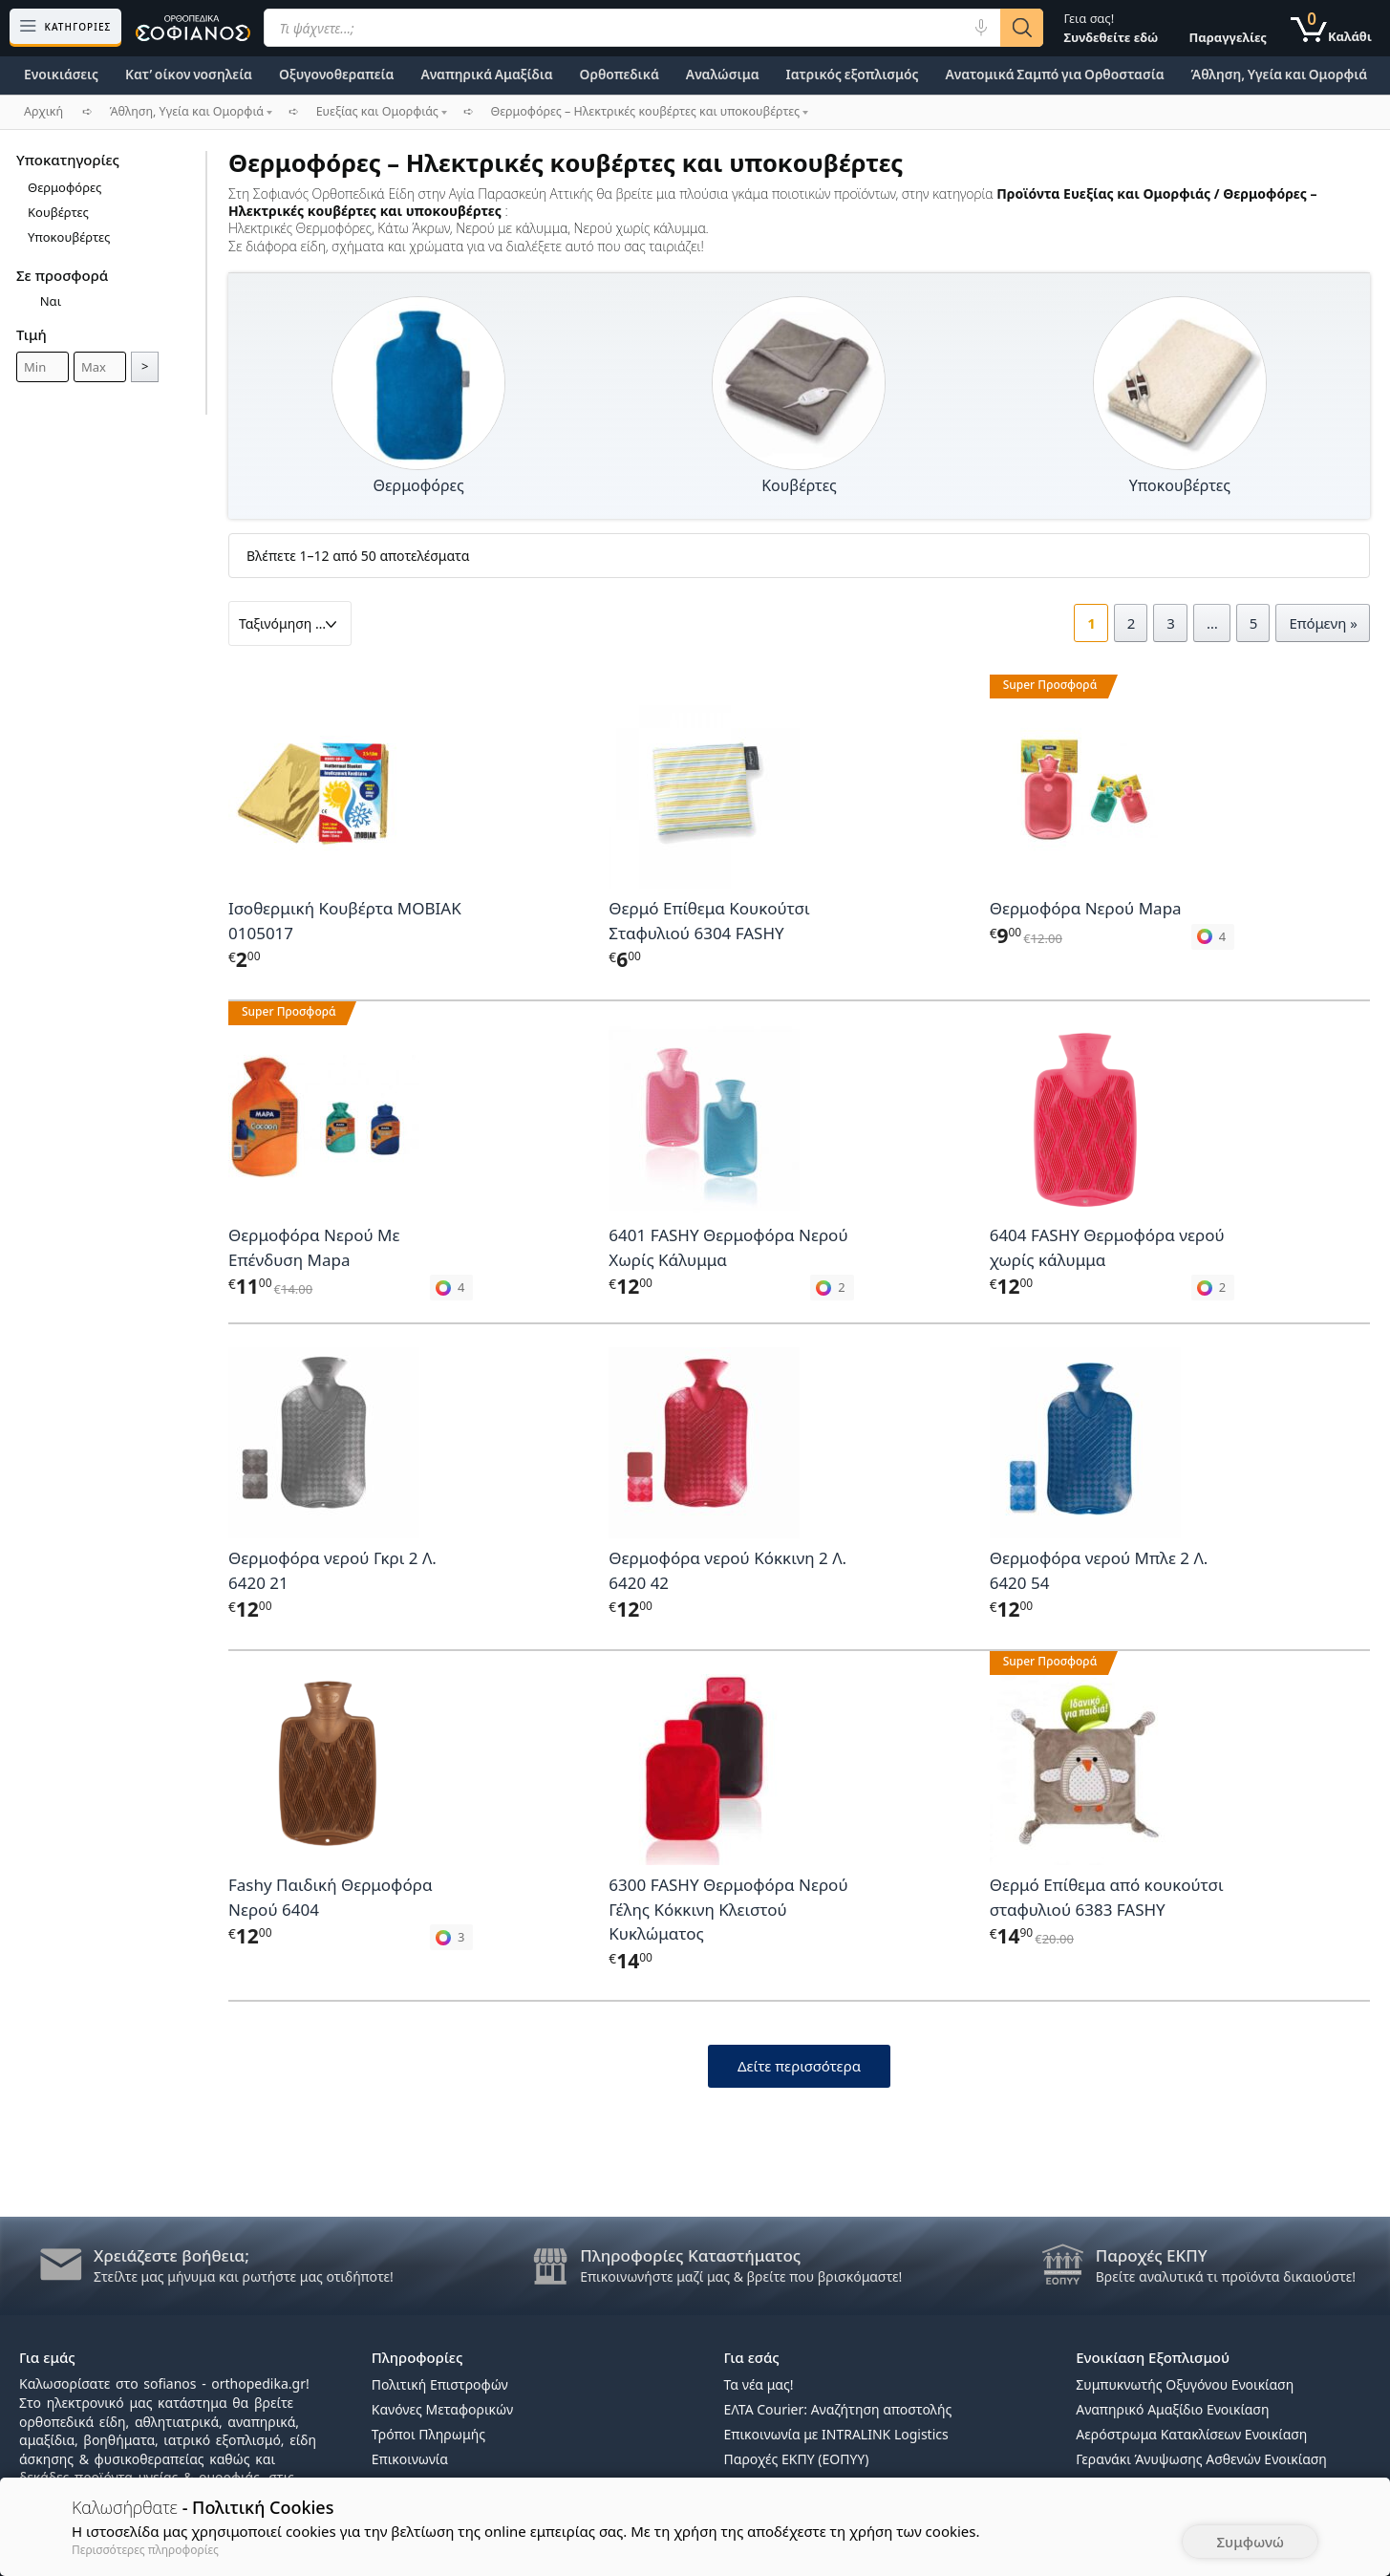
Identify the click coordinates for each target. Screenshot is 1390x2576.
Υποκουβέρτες (69, 237)
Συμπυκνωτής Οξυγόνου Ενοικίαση (1185, 2384)
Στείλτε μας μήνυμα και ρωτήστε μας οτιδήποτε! (244, 2276)
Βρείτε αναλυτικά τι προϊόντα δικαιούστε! (1226, 2276)
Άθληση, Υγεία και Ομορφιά (1279, 74)
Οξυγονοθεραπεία (336, 74)
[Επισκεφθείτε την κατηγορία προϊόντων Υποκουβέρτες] (1179, 384)
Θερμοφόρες (64, 187)
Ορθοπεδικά (619, 74)
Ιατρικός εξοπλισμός (852, 74)
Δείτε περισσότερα (799, 2065)
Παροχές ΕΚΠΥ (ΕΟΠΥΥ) (796, 2459)
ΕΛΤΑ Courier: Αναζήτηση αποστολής (838, 2409)
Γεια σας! (1110, 28)
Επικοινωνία (410, 2459)
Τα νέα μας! (759, 2384)
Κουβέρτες (58, 212)
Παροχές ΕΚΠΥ (1152, 2255)
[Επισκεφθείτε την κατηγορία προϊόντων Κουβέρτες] (798, 384)
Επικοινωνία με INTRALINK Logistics (836, 2434)
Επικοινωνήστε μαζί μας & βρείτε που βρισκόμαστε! (741, 2276)
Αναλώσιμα (722, 74)
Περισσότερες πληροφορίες (145, 2550)
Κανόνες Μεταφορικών (442, 2409)
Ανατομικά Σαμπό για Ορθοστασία (1054, 74)
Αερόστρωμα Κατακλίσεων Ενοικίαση (1191, 2434)
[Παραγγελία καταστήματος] (290, 623)
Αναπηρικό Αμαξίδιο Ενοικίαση (1172, 2409)
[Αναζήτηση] (1021, 28)
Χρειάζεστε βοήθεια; (171, 2255)
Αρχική (43, 111)
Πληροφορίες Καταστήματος (690, 2255)
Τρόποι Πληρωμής (428, 2434)
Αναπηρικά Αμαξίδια (486, 74)
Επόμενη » (1323, 623)
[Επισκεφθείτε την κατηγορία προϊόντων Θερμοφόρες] (418, 384)
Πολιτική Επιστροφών (440, 2384)
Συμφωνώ (1250, 2541)
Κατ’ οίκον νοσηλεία (188, 74)
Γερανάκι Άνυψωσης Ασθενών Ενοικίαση (1201, 2459)
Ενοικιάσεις (61, 74)
